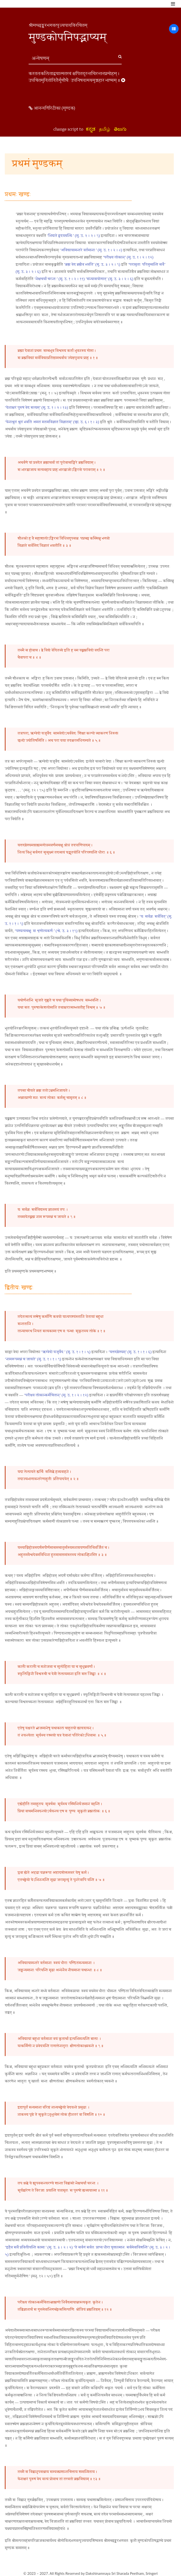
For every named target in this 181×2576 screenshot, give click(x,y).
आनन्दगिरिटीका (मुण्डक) (52, 108)
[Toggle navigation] (173, 3)
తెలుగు (120, 129)
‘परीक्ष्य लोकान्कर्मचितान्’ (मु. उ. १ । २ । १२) (56, 1395)
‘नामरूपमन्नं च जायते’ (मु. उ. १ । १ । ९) (33, 1359)
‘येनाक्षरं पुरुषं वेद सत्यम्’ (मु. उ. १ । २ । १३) (36, 407)
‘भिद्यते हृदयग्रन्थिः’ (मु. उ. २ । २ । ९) (73, 236)
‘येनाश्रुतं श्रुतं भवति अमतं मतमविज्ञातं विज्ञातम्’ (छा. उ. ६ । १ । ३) (52, 422)
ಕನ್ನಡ (90, 129)
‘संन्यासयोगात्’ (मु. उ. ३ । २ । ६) (109, 279)
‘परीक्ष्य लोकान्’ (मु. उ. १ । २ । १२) (128, 257)
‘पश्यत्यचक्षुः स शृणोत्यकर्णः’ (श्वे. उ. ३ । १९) (46, 931)
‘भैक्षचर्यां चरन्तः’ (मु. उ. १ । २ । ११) (59, 279)
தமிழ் (104, 129)
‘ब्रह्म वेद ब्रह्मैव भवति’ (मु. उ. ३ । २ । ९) (92, 264)
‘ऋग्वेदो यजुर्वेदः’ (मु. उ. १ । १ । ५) (65, 1352)
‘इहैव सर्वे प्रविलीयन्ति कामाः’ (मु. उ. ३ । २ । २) (39, 2247)
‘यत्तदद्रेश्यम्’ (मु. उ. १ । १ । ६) (129, 1352)
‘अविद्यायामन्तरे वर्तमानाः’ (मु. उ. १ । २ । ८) (91, 250)
